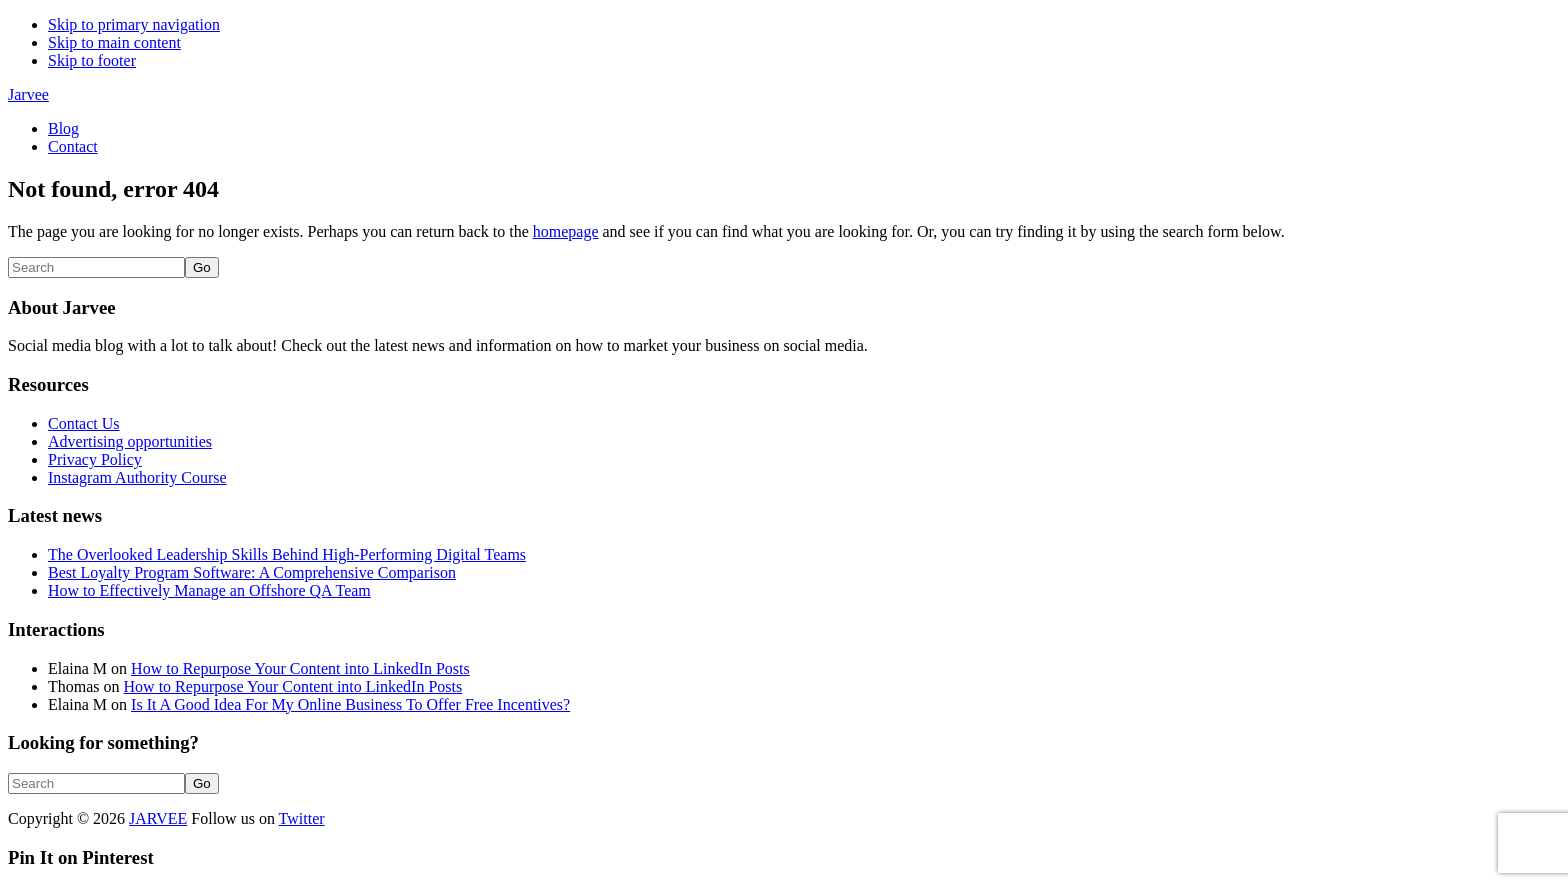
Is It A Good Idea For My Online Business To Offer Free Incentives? (350, 704)
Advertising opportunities (130, 441)
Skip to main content (114, 42)
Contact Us (84, 423)
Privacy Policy (95, 459)
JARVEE (158, 818)
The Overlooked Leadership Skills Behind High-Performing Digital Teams (287, 554)
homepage (566, 231)
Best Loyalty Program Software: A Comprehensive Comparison (252, 572)
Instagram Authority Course (137, 477)
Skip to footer (92, 60)
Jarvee (28, 94)
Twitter (302, 818)
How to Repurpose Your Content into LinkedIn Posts (300, 668)
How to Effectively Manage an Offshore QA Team (209, 590)
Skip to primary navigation (134, 24)
